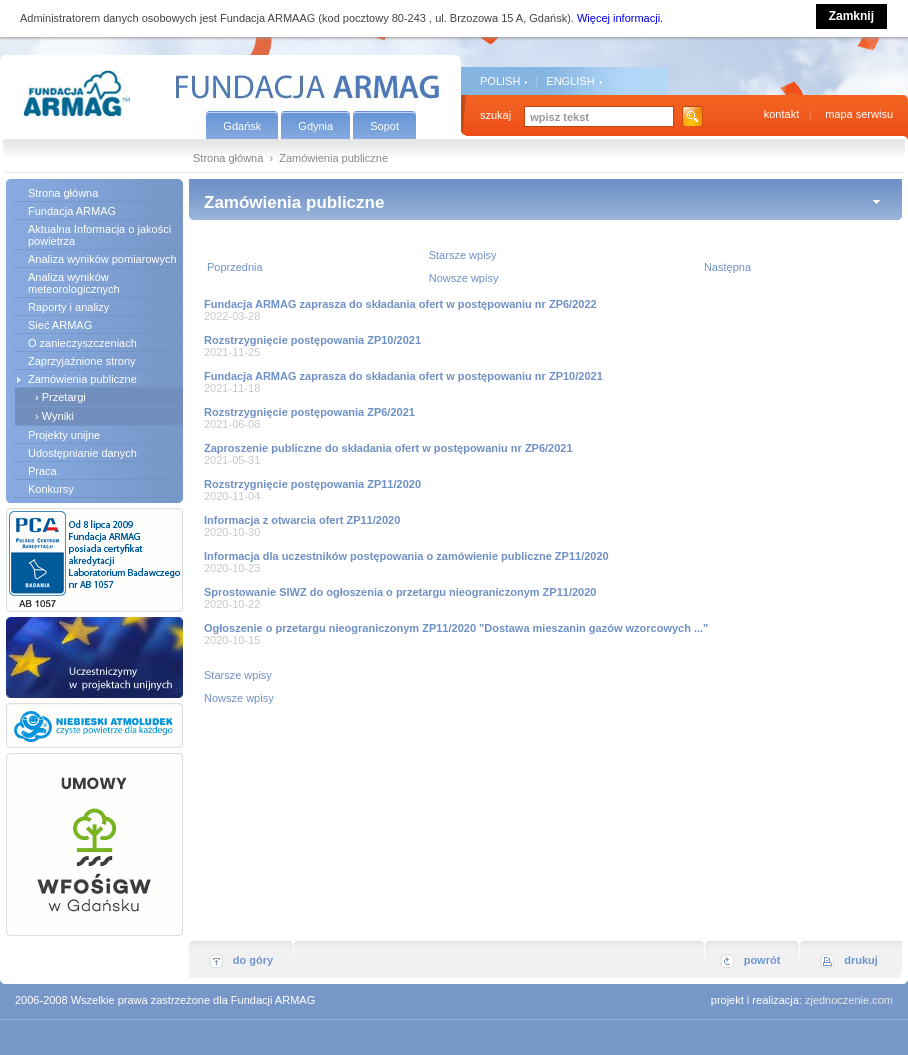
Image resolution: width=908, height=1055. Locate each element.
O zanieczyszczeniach (82, 343)
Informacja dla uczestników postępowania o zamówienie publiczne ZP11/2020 (406, 556)
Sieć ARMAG (60, 325)
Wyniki (58, 416)
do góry (253, 960)
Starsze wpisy (463, 255)
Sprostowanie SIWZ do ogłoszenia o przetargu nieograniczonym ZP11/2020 (400, 592)
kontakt (781, 114)
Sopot (384, 126)
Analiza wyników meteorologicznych (74, 283)
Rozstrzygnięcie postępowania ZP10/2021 (312, 340)
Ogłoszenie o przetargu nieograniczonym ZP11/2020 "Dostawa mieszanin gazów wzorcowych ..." (456, 628)
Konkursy (51, 489)
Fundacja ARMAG (72, 211)
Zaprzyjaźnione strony (82, 361)
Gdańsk (242, 126)
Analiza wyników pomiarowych (102, 259)
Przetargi (64, 397)
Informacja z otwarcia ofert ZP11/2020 (302, 520)
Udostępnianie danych (82, 453)
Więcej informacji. (620, 18)
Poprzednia (235, 267)
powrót (762, 960)
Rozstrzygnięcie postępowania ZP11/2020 (312, 484)
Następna (727, 267)
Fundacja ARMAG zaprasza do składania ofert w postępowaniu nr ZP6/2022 (400, 304)
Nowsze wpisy (464, 278)
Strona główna (228, 158)
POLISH (500, 81)
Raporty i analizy (68, 307)
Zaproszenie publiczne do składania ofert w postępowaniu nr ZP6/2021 (388, 448)
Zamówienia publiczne (82, 379)
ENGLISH (570, 81)
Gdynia (315, 126)
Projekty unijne (64, 435)
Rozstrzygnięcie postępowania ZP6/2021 (309, 412)
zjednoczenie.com (849, 1000)
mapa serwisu (859, 114)
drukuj (861, 960)
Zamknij (851, 16)
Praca (42, 471)
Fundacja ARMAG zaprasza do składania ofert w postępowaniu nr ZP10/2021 (403, 376)
